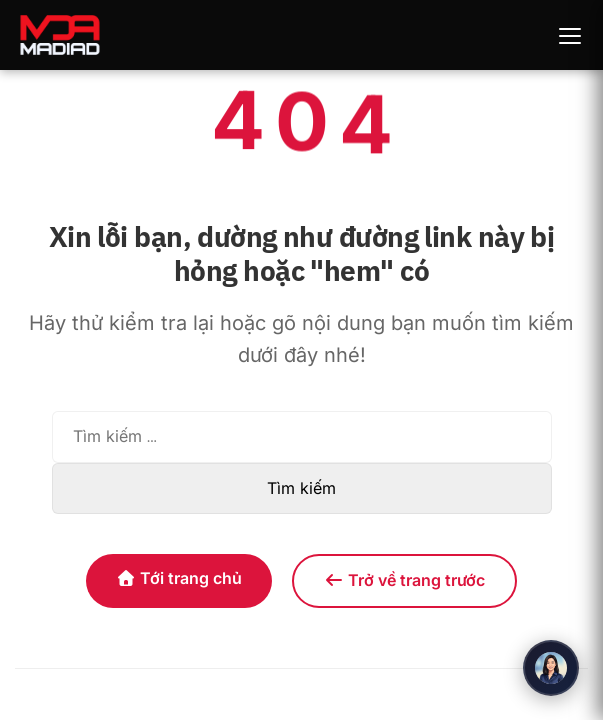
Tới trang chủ (179, 578)
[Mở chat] (551, 668)
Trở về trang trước (404, 580)
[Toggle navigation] (570, 35)
